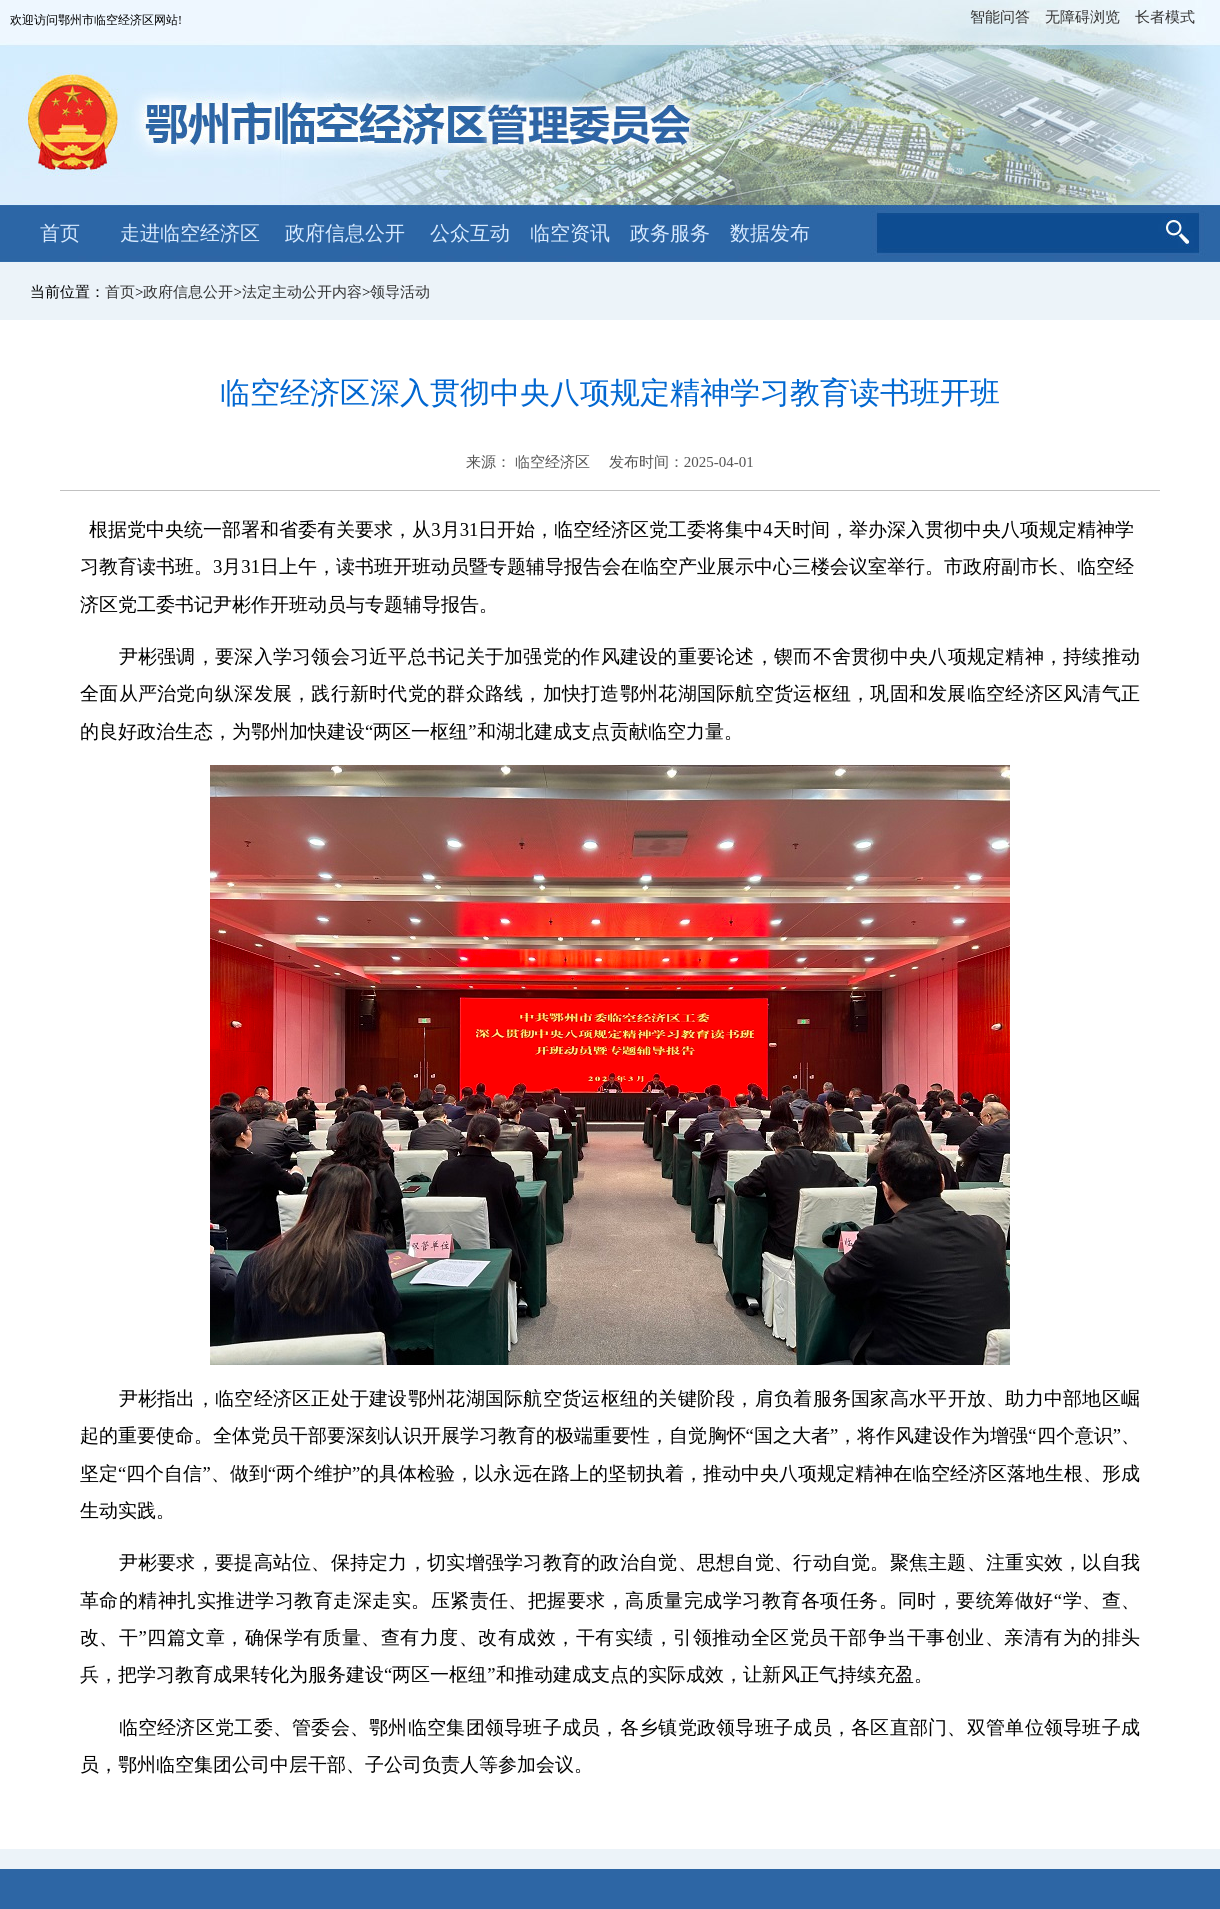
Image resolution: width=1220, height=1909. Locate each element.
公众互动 (470, 233)
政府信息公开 (345, 233)
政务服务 (670, 233)
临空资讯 (570, 233)
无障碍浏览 (1082, 17)
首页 (60, 233)
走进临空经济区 (190, 233)
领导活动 (400, 292)
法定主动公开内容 (302, 292)
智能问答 (1000, 17)
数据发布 (770, 233)
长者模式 (1165, 17)
